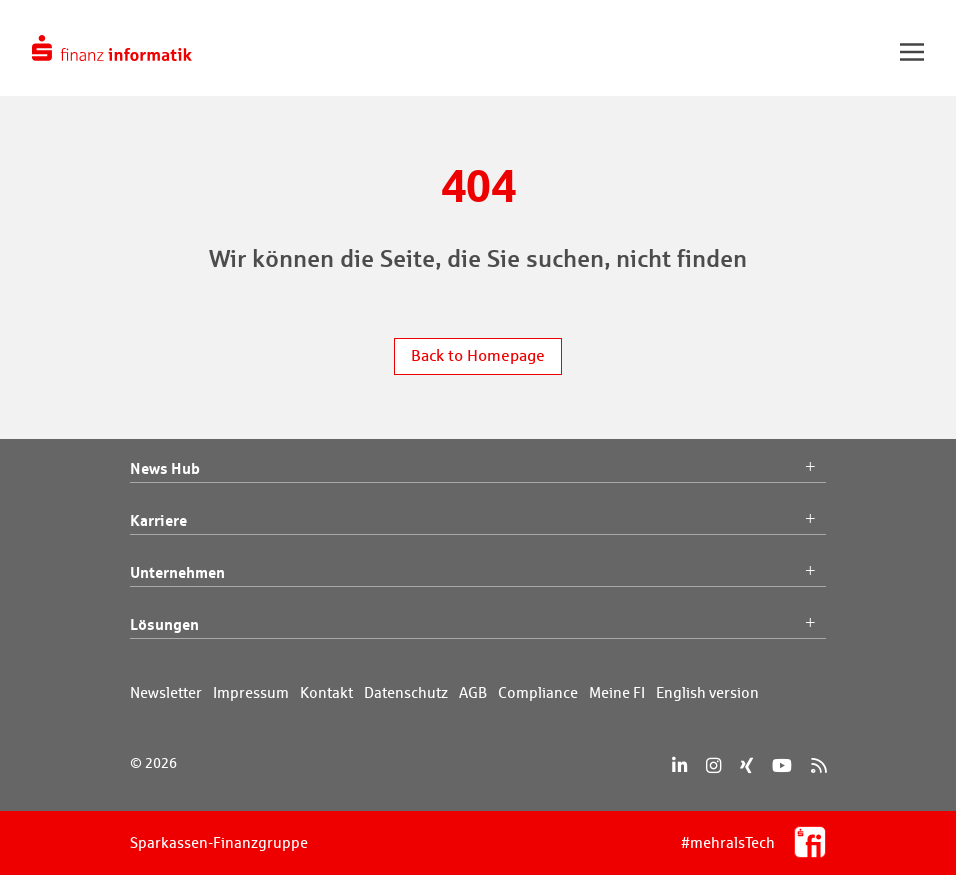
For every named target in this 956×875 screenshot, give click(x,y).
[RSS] (818, 765)
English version (707, 692)
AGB (473, 692)
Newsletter (166, 692)
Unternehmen (478, 573)
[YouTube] (782, 765)
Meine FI (617, 692)
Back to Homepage (478, 355)
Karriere (478, 521)
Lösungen (478, 625)
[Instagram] (713, 765)
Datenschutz (406, 692)
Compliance (538, 692)
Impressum (251, 692)
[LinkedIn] (679, 765)
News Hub (478, 469)
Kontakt (326, 692)
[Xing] (746, 765)
